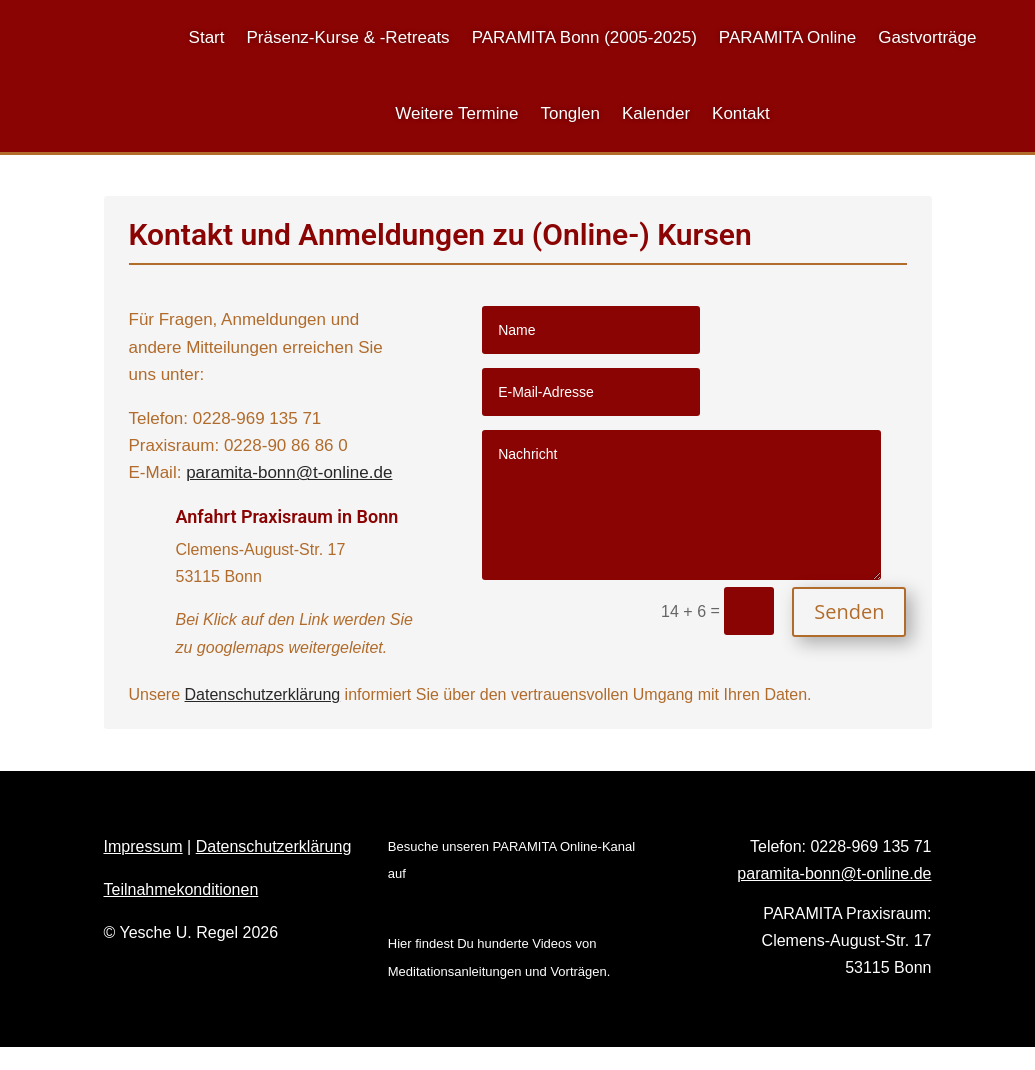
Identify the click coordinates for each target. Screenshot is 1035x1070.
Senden (849, 611)
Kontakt (741, 113)
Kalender (656, 113)
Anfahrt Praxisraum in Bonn (287, 516)
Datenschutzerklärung (263, 694)
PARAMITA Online (787, 37)
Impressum (143, 846)
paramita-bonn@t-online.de (289, 472)
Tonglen (570, 113)
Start (207, 37)
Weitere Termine (456, 113)
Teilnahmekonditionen (181, 889)
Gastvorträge (927, 37)
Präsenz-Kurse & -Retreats (347, 37)
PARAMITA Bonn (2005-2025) (584, 37)
